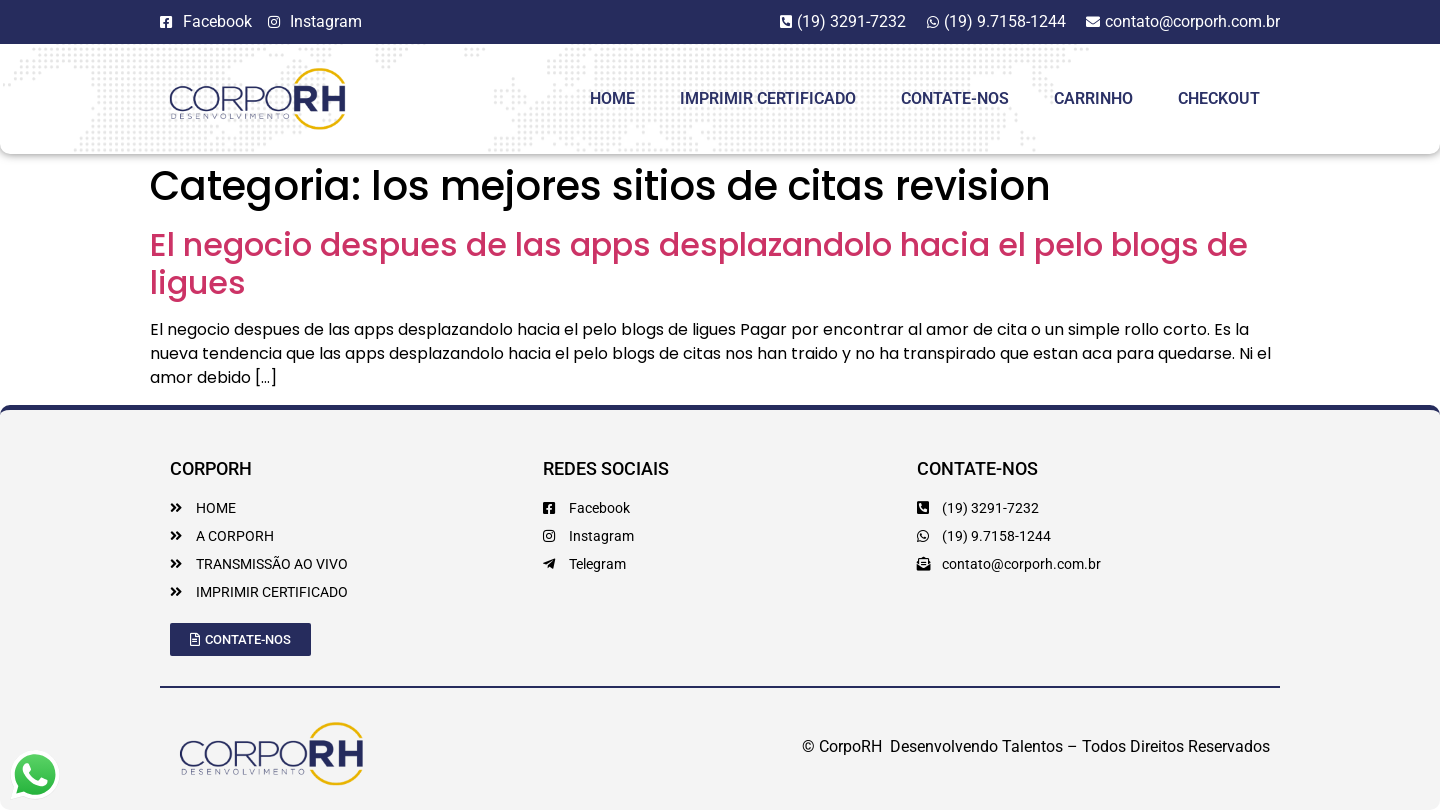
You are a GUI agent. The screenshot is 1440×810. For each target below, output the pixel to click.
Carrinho (1093, 98)
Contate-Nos (955, 98)
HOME (612, 98)
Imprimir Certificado (768, 98)
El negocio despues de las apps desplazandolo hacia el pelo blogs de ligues (699, 263)
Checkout (1219, 98)
